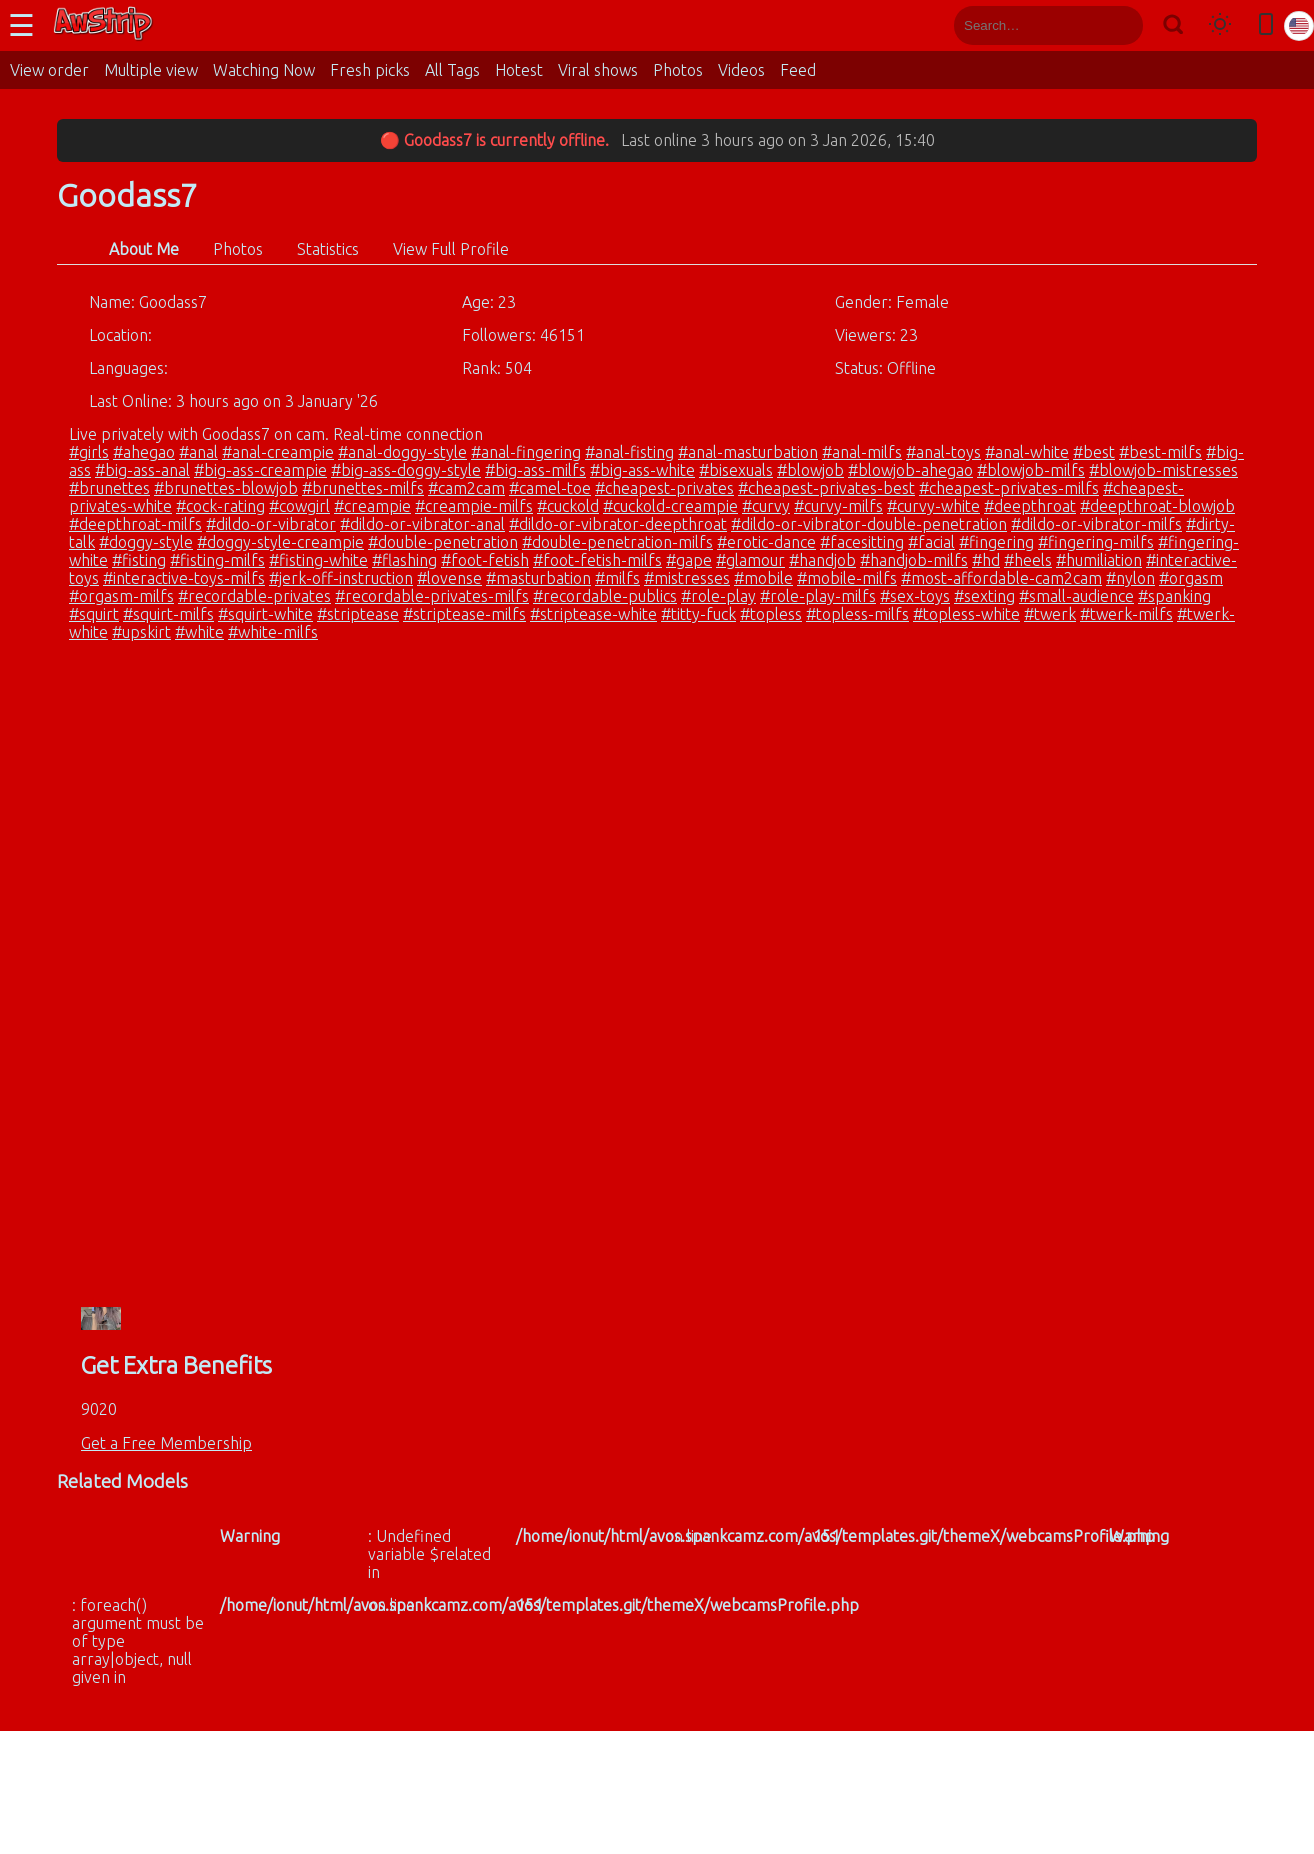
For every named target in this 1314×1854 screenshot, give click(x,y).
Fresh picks (370, 70)
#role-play (718, 596)
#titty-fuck (698, 614)
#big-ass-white (642, 470)
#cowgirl (299, 506)
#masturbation (538, 578)
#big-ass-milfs (535, 470)
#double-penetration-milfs (617, 542)
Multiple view (151, 70)
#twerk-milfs (1126, 614)
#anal (198, 452)
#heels (1028, 560)
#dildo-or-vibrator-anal (422, 524)
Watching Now (264, 70)
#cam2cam (466, 488)
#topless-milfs (857, 614)
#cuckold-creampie (670, 506)
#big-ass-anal (142, 470)
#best (1094, 452)
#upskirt (141, 632)
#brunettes (109, 488)
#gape (689, 560)
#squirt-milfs (168, 614)
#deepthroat (1030, 506)
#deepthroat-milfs (135, 524)
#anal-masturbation (748, 452)
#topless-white (966, 614)
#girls (89, 452)
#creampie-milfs (474, 506)
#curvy (766, 506)
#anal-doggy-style (402, 452)
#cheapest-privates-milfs (1009, 488)
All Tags (452, 70)
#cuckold (568, 506)
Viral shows (598, 70)
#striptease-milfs (464, 614)
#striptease (358, 614)
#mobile (763, 578)
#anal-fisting (629, 452)
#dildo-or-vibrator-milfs (1096, 524)
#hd (986, 560)
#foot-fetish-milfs (597, 560)
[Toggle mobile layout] (1266, 25)
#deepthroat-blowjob (1157, 506)
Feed (798, 70)
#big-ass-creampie (260, 470)
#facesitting (862, 542)
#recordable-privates (254, 596)
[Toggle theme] (1220, 25)
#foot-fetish (485, 560)
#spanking (1174, 596)
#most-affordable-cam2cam (1001, 578)
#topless (771, 614)
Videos (741, 70)
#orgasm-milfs (121, 596)
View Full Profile (451, 249)
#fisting (139, 560)
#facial (931, 542)
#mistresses (687, 578)
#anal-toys (943, 452)
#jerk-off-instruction (341, 578)
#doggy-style (146, 542)
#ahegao (144, 452)
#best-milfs (1160, 452)
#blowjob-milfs (1031, 470)
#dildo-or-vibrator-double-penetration (869, 524)
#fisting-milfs (217, 560)
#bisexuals (736, 470)
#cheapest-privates (664, 488)
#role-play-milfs (818, 596)
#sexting (984, 596)
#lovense (449, 578)
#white (199, 632)
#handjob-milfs (914, 560)
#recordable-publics (605, 596)
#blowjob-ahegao (910, 470)
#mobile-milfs (847, 578)
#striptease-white (593, 614)
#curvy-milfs (838, 506)
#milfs (617, 578)
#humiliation (1099, 560)
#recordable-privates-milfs (432, 596)
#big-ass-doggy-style (406, 470)
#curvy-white (933, 506)
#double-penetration (443, 542)
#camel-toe (550, 488)
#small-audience (1076, 596)
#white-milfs (273, 632)
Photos (678, 70)
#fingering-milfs (1096, 542)
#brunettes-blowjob (226, 488)
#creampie (372, 506)
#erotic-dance (766, 542)
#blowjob (810, 470)
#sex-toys (915, 596)
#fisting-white (318, 560)
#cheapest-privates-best (826, 488)
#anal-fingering (526, 452)
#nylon (1130, 578)
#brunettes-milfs (363, 488)
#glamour (750, 560)
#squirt (94, 614)
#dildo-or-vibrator (271, 524)
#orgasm (1191, 578)
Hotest (519, 70)
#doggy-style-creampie (280, 542)
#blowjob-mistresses (1163, 470)
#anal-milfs (862, 452)
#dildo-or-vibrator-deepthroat (618, 524)
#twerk (1050, 614)
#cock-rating (220, 506)
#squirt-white (265, 614)
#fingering (996, 542)
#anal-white (1027, 452)
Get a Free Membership (166, 1443)
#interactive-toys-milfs (184, 578)
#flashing (404, 560)
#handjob (822, 560)
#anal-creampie (278, 452)
